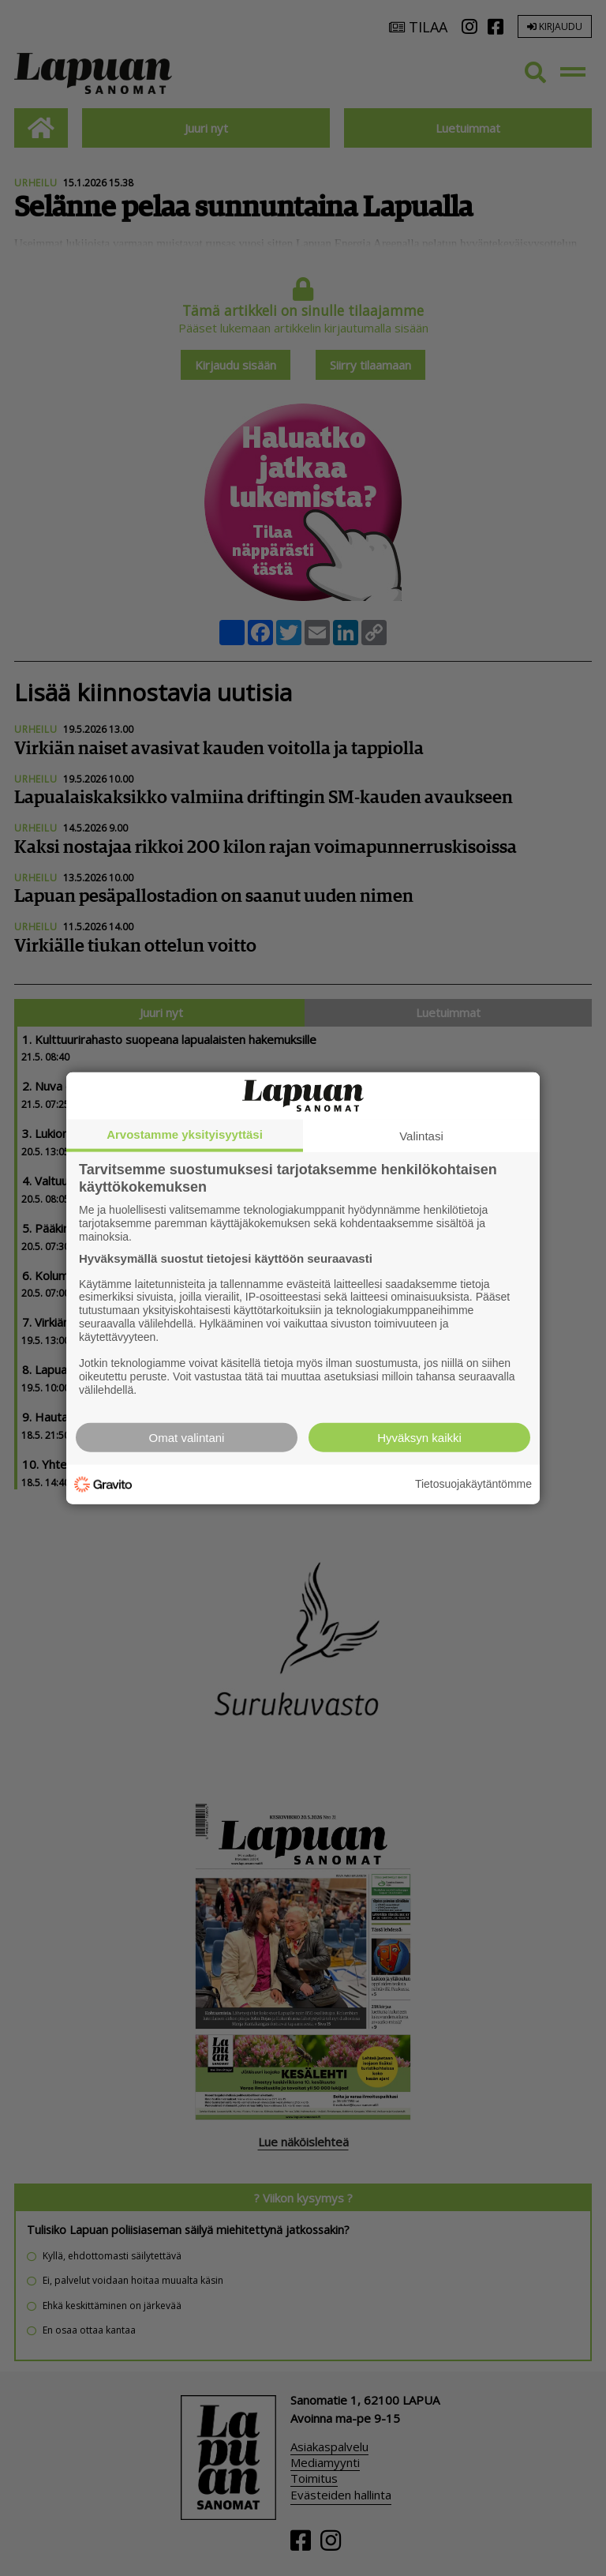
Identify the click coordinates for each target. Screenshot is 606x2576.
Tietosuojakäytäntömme (473, 1484)
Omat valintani (187, 1437)
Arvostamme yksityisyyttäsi (185, 1134)
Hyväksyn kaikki (419, 1437)
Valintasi (421, 1136)
